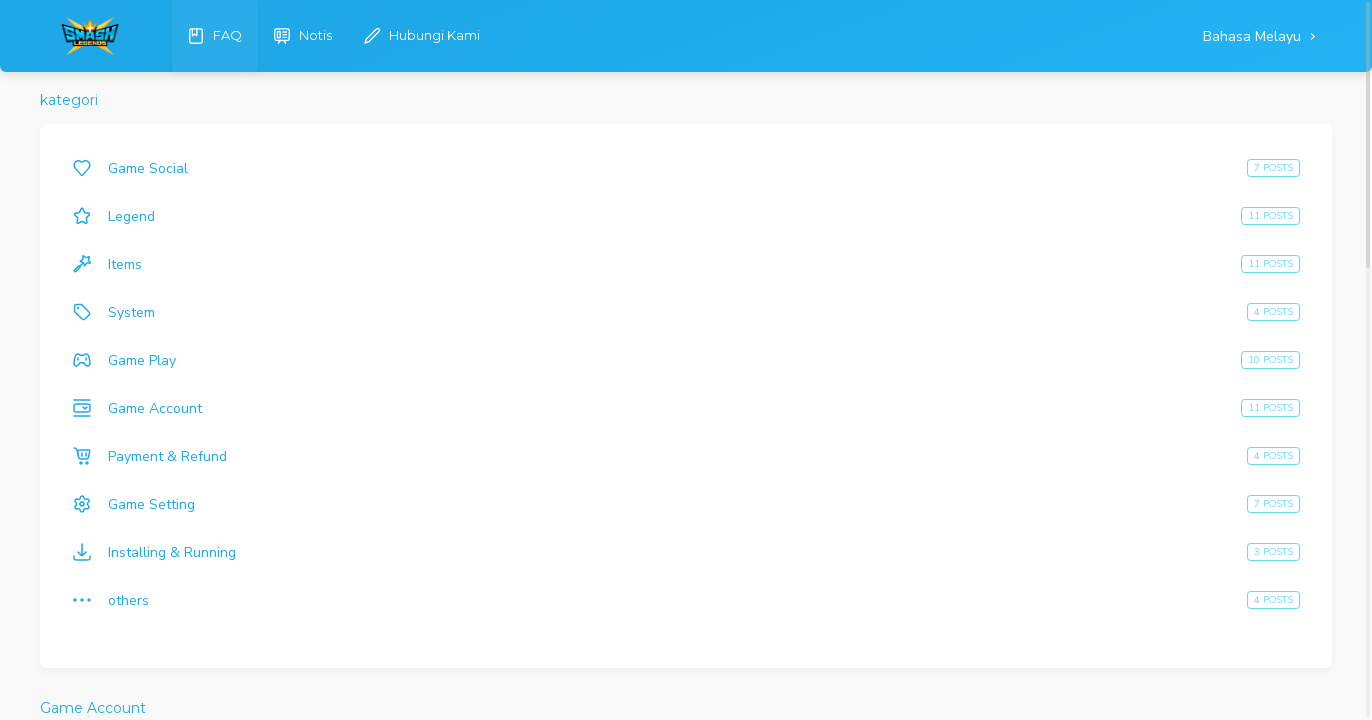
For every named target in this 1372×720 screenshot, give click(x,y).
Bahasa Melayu (1254, 36)
